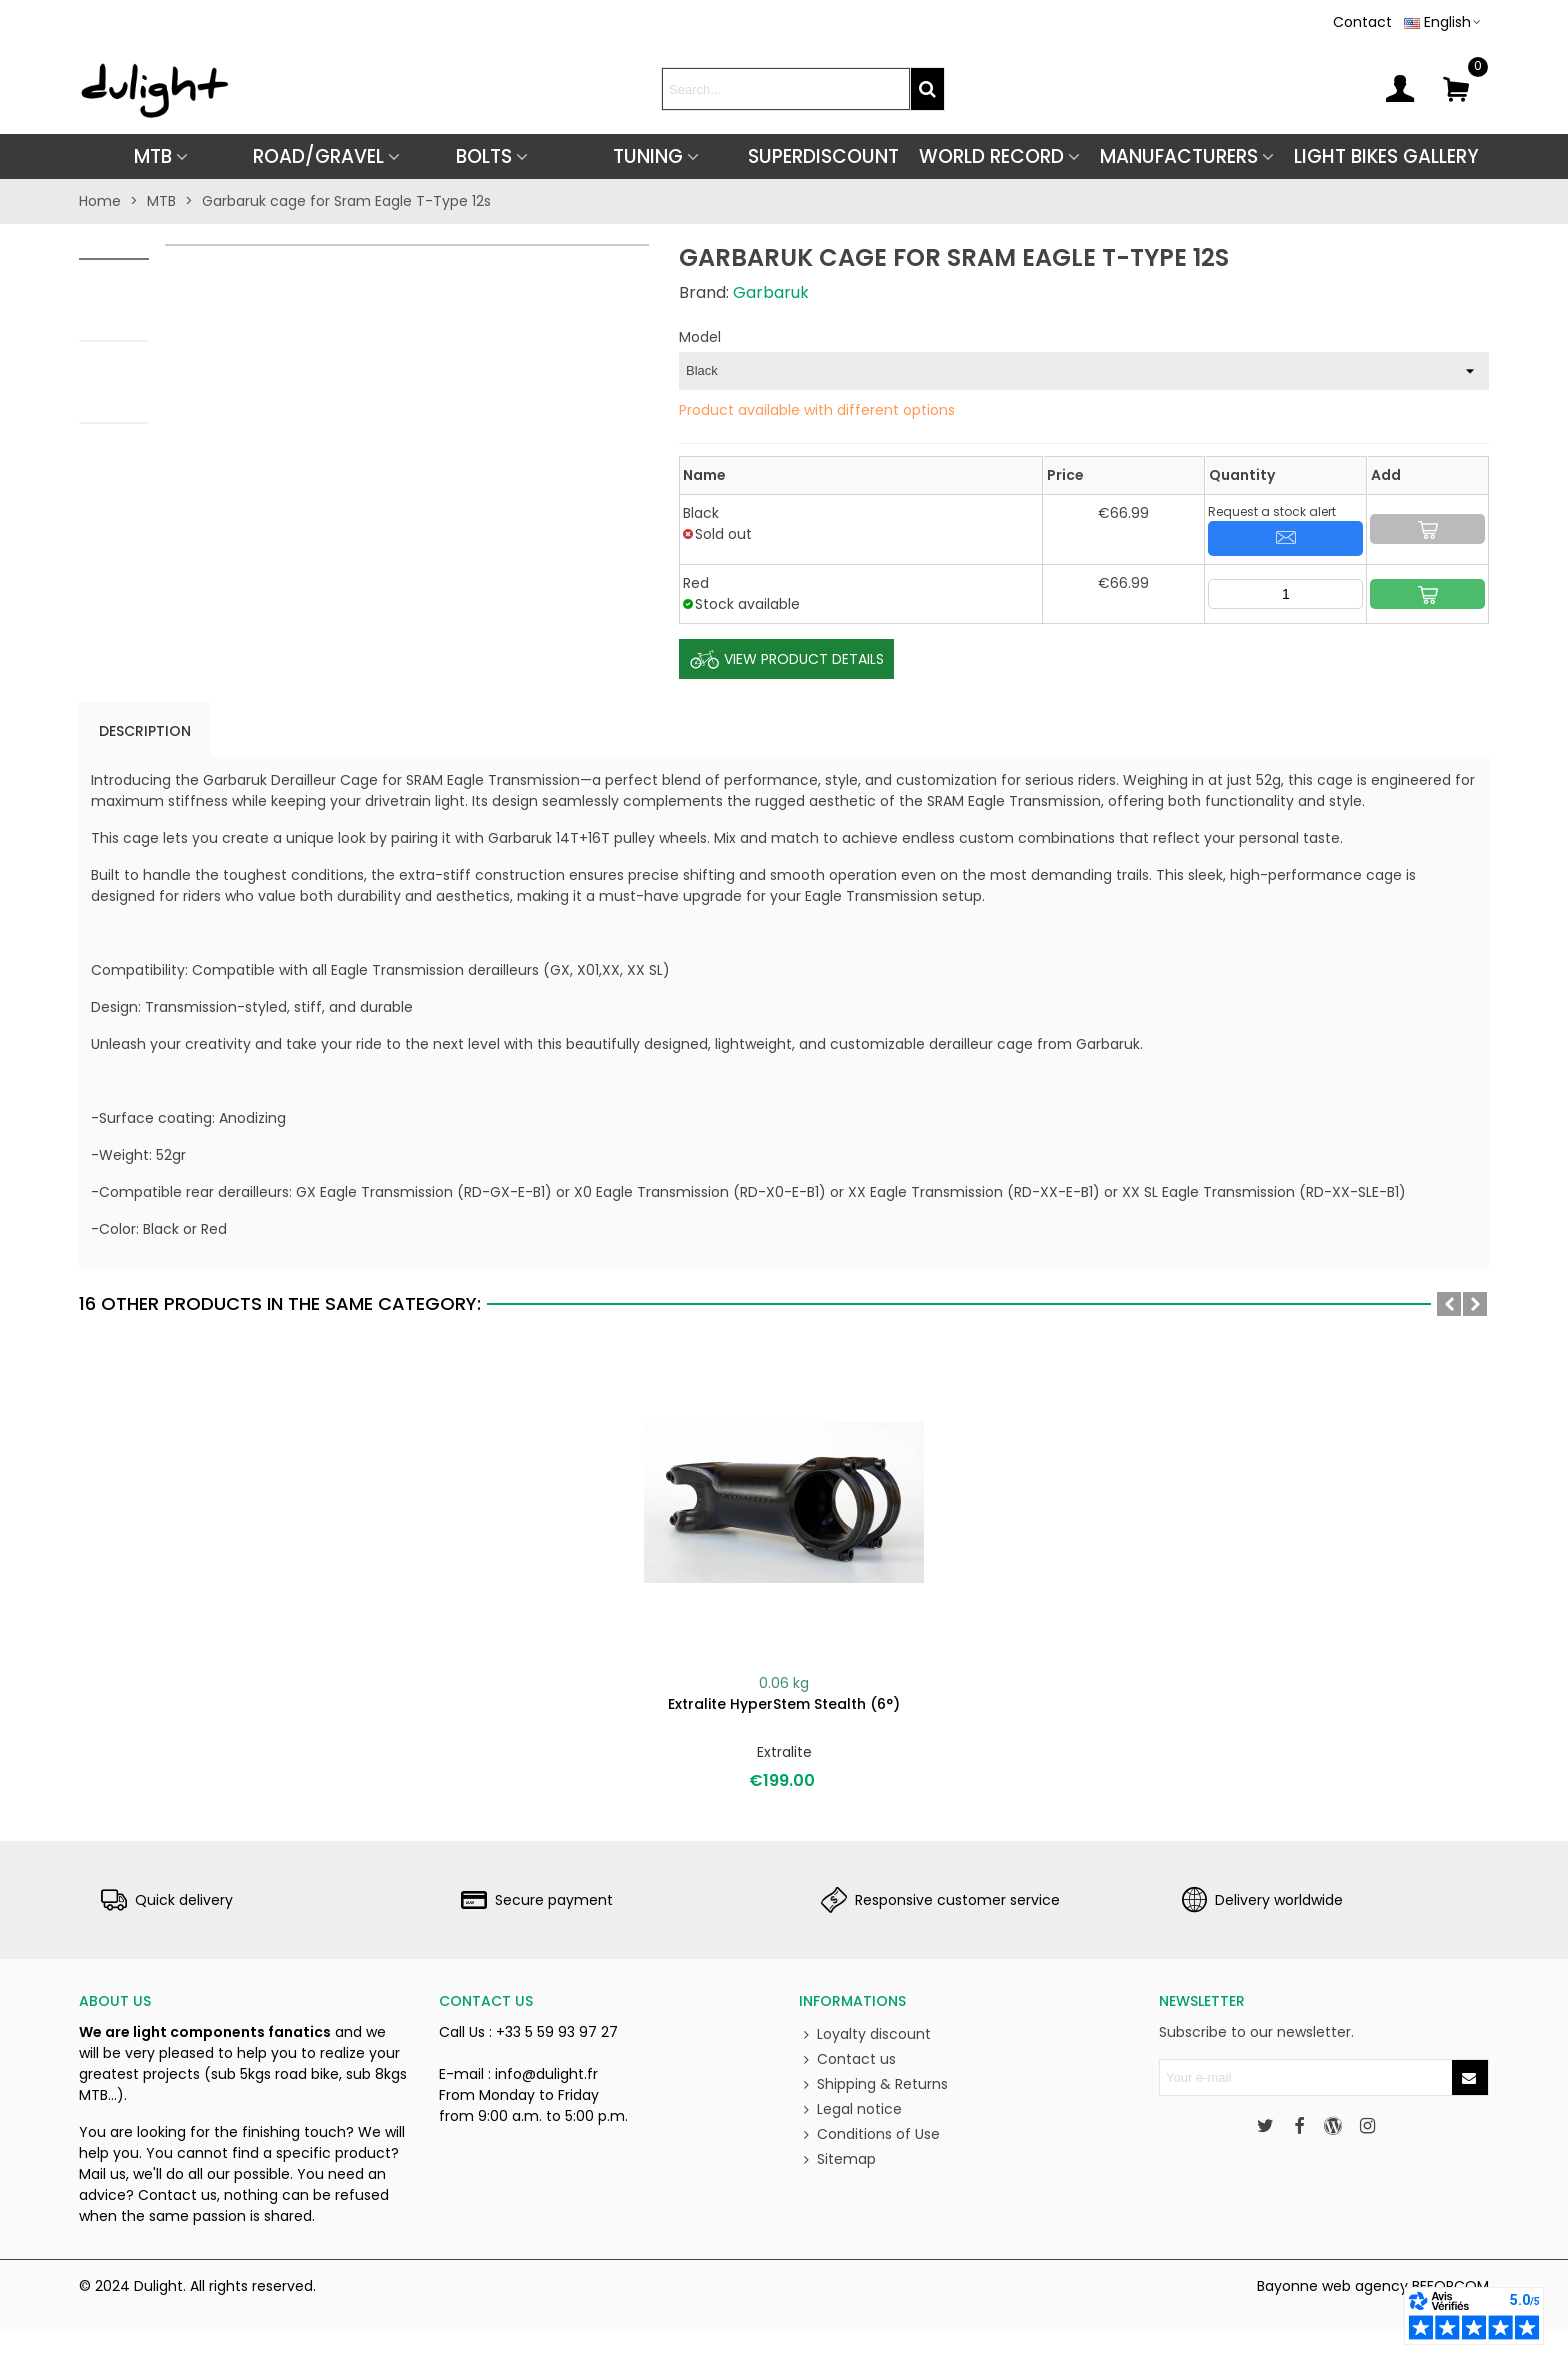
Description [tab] (145, 731)
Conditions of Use (869, 2134)
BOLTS (484, 156)
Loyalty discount (865, 2034)
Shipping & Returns (873, 2084)
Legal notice (850, 2109)
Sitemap (837, 2159)
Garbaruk (771, 292)
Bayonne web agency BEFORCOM (1373, 2286)
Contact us (847, 2059)
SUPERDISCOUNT (823, 156)
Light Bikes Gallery (1386, 156)
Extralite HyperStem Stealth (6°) (784, 1704)
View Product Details (786, 660)
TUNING (648, 156)
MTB (153, 156)
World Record (991, 156)
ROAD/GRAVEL (318, 156)
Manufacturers (1179, 156)
